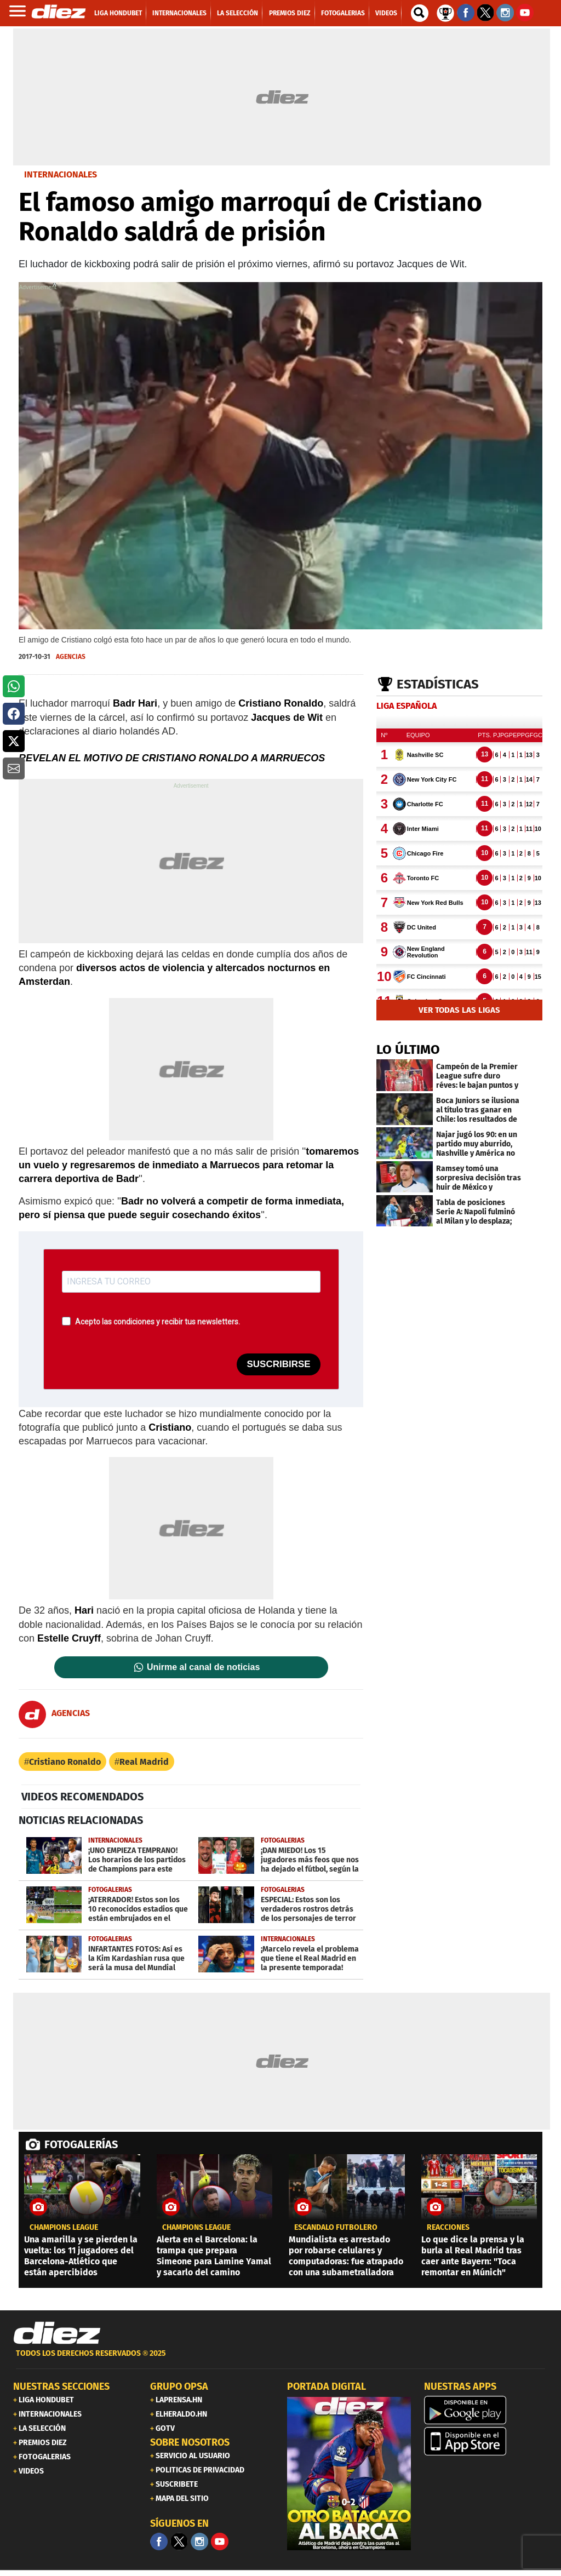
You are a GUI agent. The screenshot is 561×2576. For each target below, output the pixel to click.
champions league (64, 2227)
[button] (14, 686)
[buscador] (419, 13)
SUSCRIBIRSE (278, 1364)
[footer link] (280, 2359)
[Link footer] (57, 2333)
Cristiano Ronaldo (65, 1762)
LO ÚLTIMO (408, 1049)
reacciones (448, 2227)
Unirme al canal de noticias (203, 1667)
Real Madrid (144, 1762)
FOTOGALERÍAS (81, 2144)
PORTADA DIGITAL (326, 2386)
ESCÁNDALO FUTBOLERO (335, 2227)
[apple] (486, 2441)
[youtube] (219, 2541)
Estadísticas (438, 684)
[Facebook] (159, 2541)
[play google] (486, 2410)
